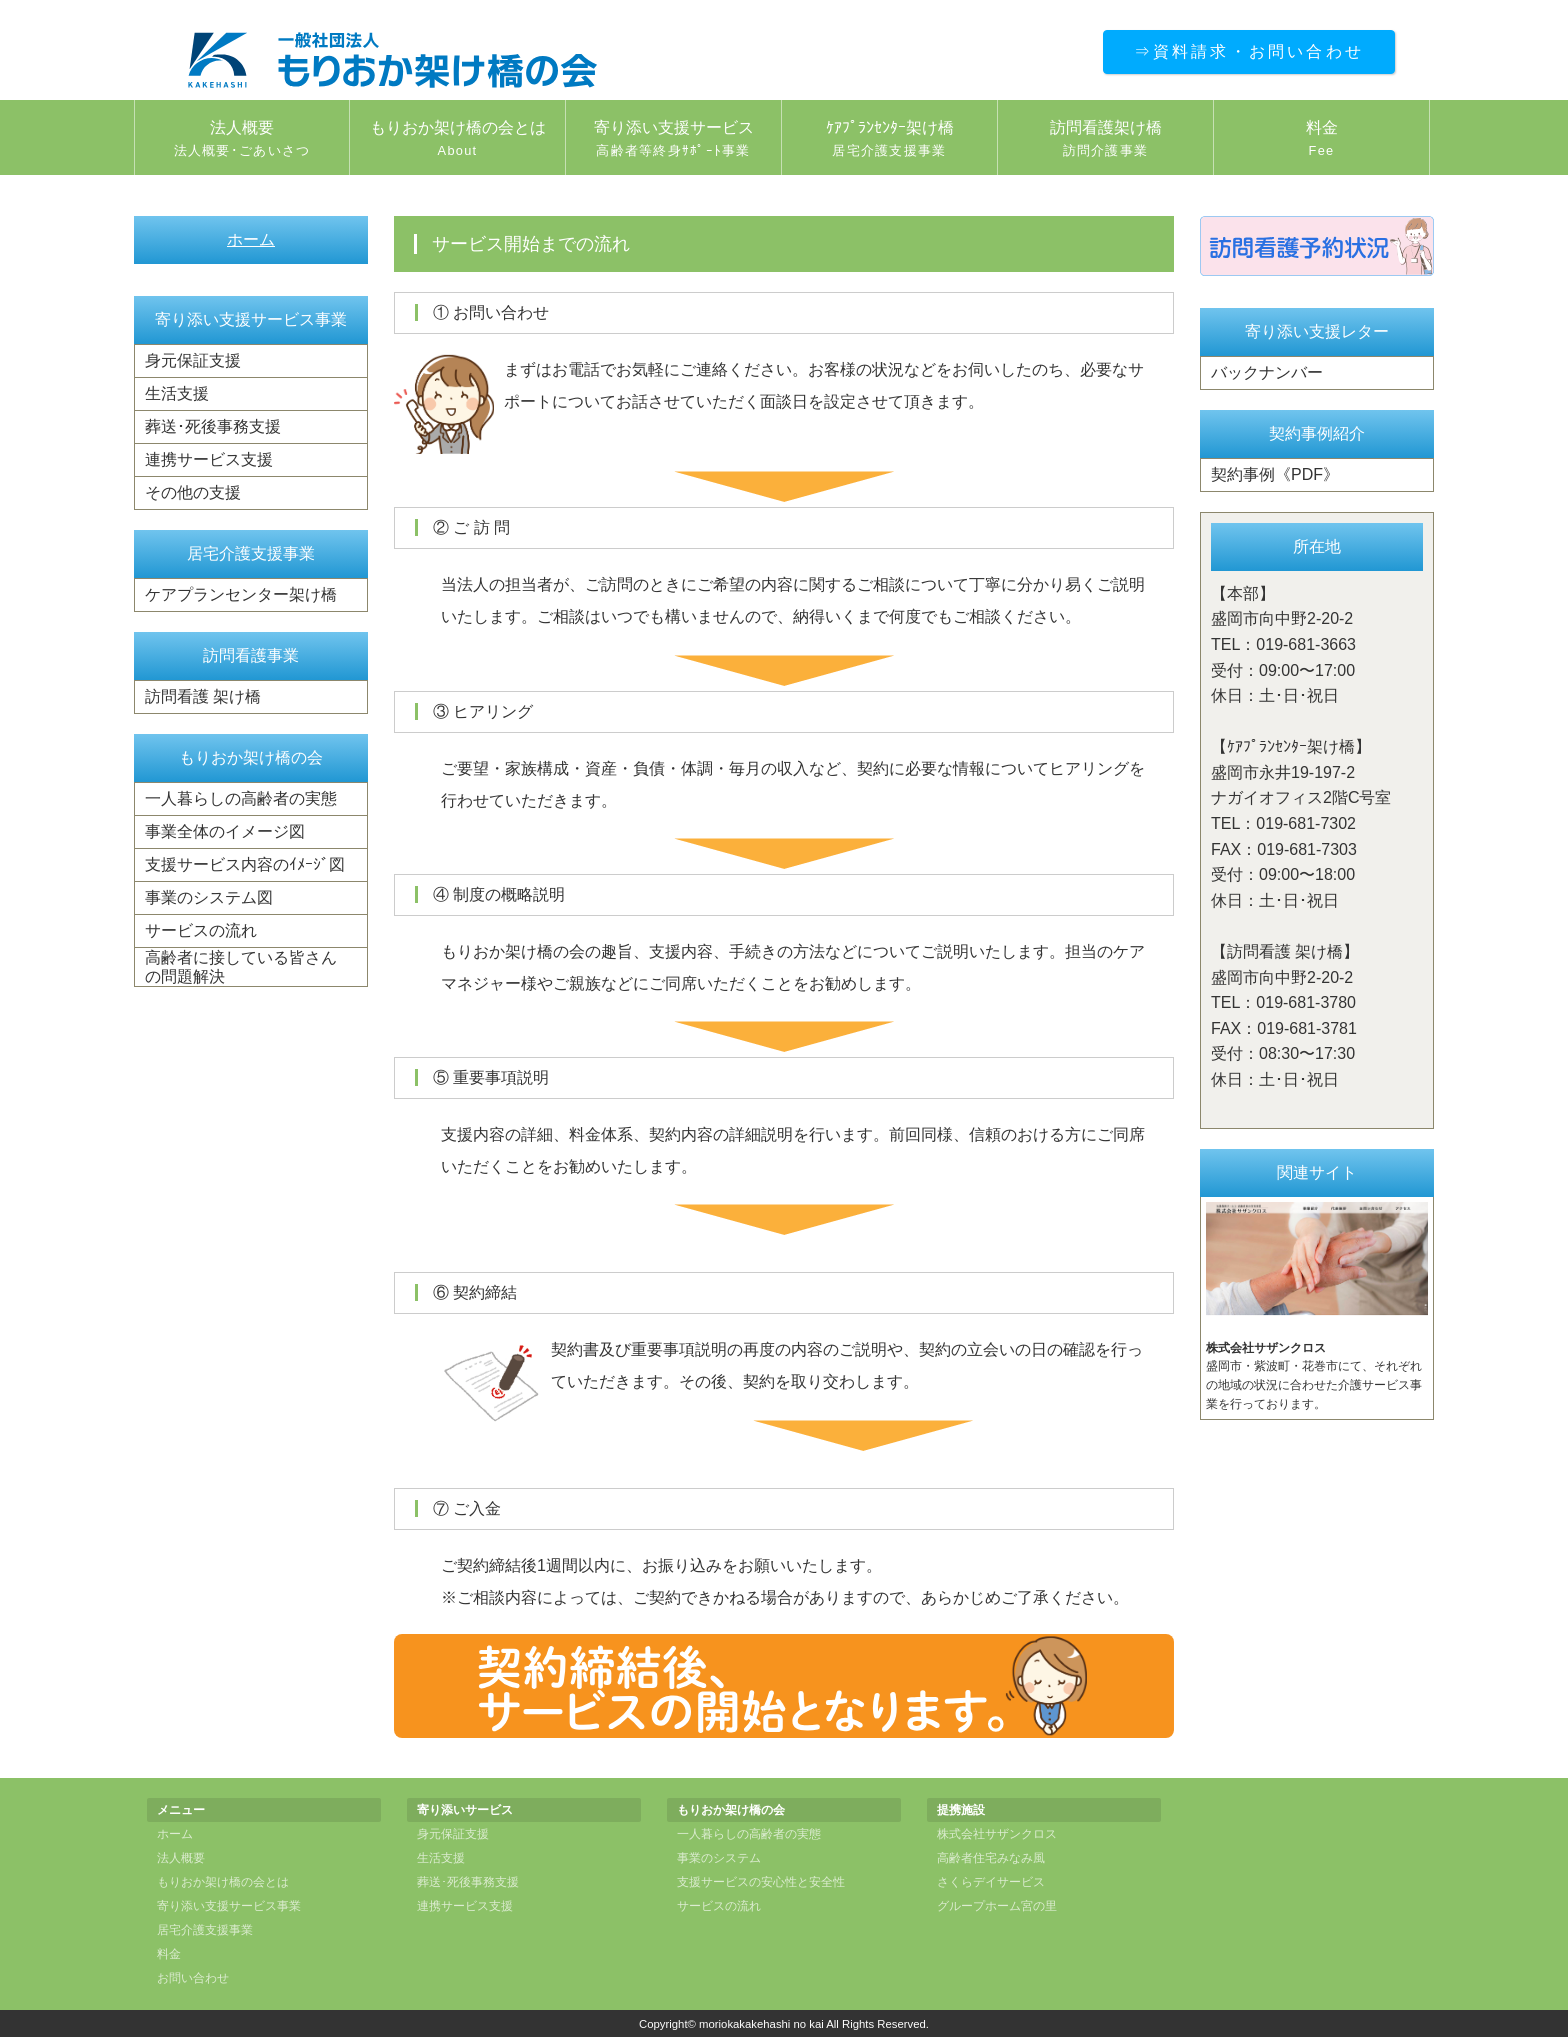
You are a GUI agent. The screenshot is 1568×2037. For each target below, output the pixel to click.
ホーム (251, 239)
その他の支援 (193, 492)
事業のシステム (719, 1858)
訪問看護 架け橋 (203, 696)
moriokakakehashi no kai (761, 2024)
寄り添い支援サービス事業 (229, 1906)
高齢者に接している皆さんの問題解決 (241, 967)
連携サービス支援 (209, 459)
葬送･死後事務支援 (213, 426)
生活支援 (177, 393)
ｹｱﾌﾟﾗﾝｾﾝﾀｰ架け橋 (889, 140)
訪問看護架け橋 (1105, 140)
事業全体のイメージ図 (225, 831)
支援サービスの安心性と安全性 (761, 1882)
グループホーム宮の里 (997, 1906)
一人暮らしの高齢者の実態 (241, 798)
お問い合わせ (193, 1978)
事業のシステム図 (209, 897)
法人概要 (242, 140)
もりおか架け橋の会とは (457, 140)
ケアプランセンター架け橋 (241, 594)
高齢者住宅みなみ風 (991, 1858)
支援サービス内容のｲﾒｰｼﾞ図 (245, 864)
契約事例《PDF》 (1275, 474)
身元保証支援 (193, 360)
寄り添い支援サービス (673, 140)
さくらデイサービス (991, 1882)
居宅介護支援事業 (205, 1930)
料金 (1321, 140)
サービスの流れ (201, 930)
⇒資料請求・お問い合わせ (1249, 51)
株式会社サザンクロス (997, 1834)
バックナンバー (1267, 372)
